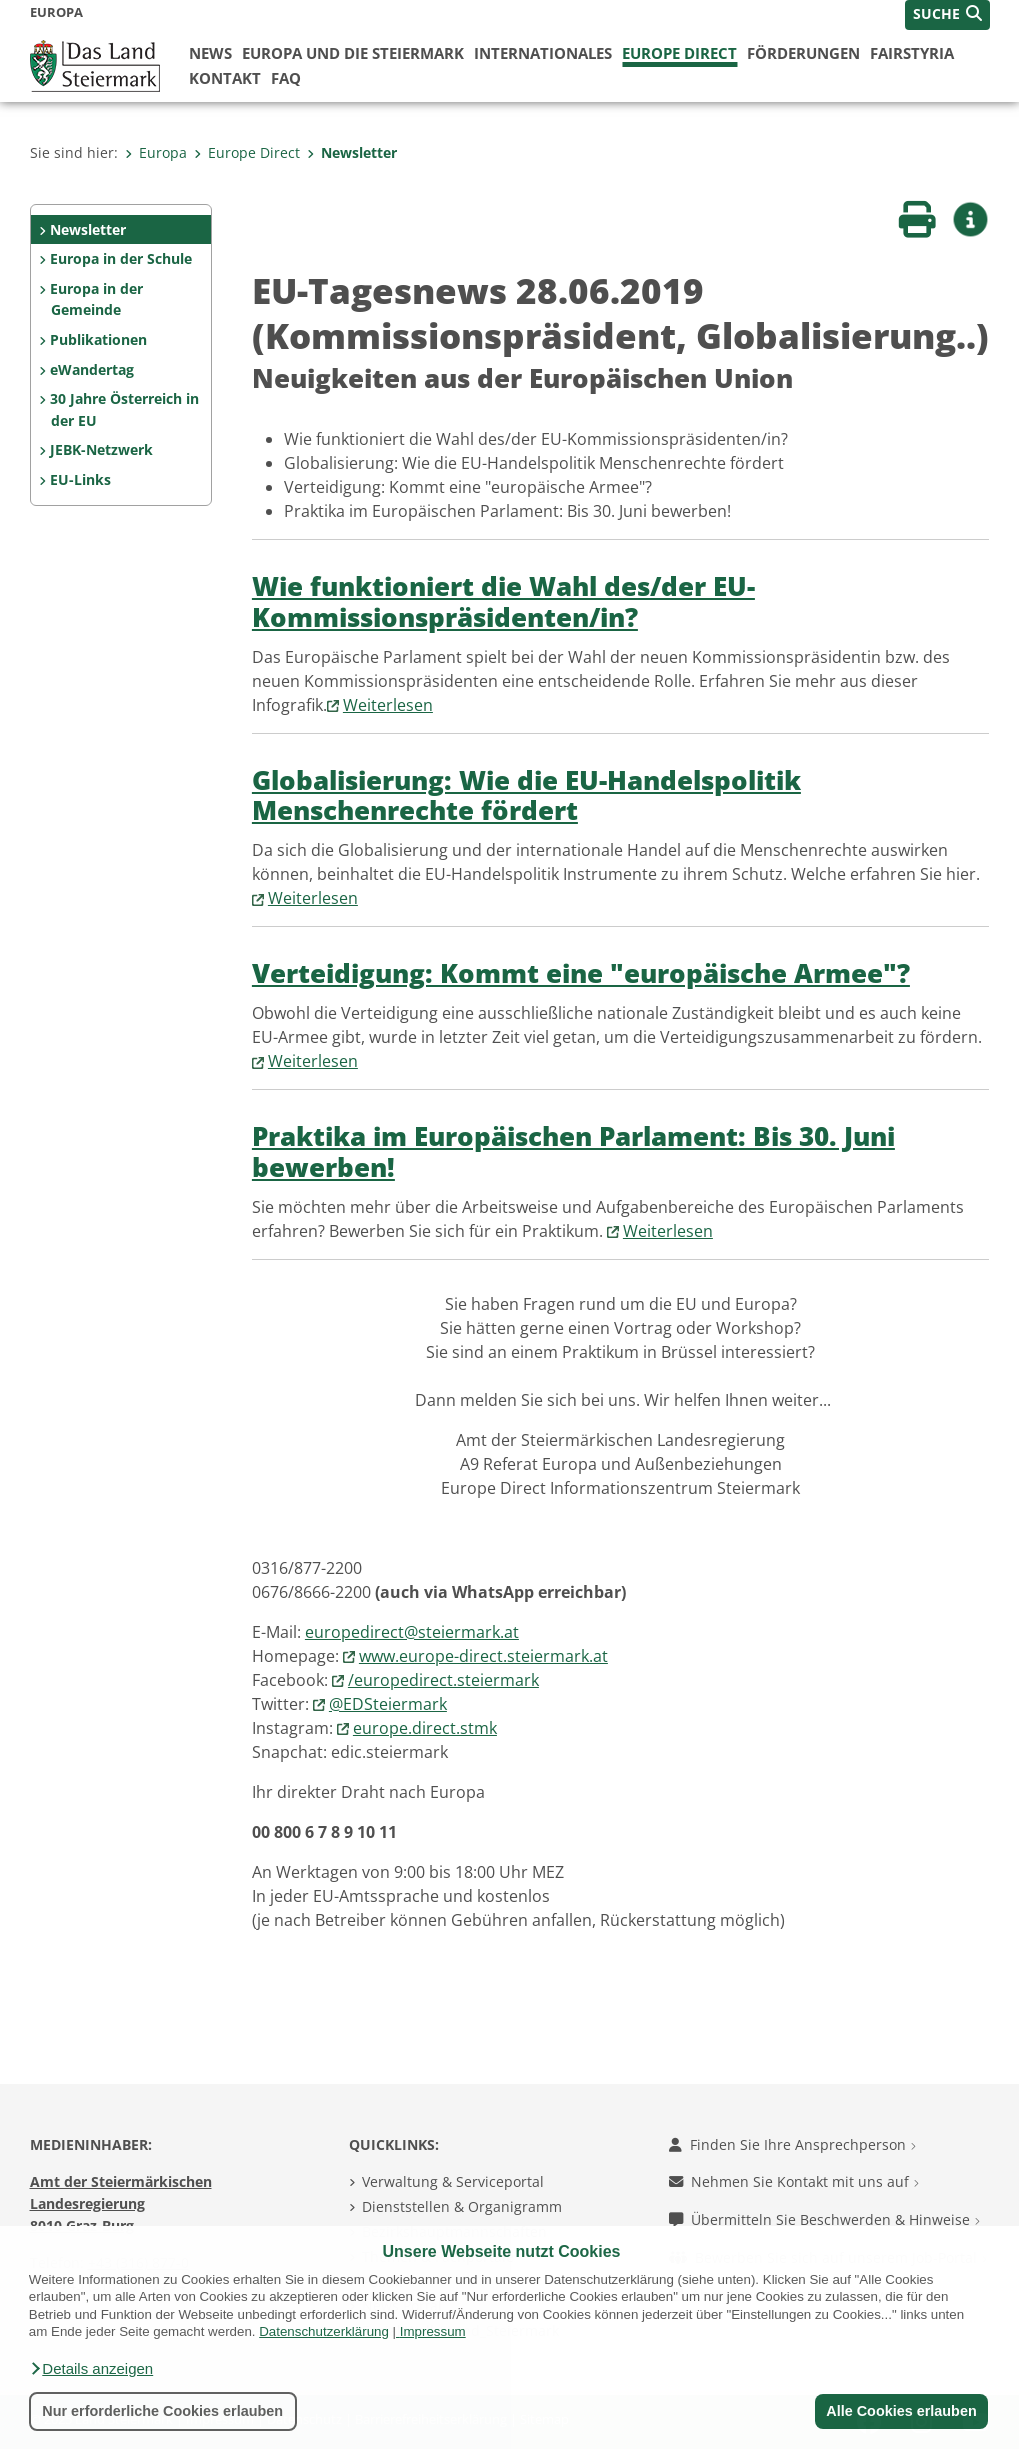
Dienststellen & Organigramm (462, 2206)
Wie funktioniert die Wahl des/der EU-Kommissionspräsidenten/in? (503, 602)
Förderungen (803, 53)
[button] (91, 2369)
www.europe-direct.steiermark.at (483, 1656)
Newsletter (352, 152)
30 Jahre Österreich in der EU (124, 409)
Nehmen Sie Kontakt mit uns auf (794, 2181)
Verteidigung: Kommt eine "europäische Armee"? (581, 973)
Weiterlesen (388, 705)
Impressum (433, 2331)
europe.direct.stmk (425, 1728)
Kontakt (225, 78)
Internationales (543, 53)
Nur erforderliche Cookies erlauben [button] (162, 2411)
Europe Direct (679, 53)
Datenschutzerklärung (324, 2331)
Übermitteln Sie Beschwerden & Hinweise (824, 2219)
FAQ (286, 78)
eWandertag (92, 369)
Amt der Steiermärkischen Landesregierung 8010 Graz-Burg (121, 2203)
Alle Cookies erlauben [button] (901, 2411)
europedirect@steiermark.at (412, 1632)
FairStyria (912, 53)
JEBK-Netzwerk (101, 449)
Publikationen (98, 339)
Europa (156, 152)
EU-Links (80, 479)
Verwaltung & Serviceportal (453, 2181)
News (210, 53)
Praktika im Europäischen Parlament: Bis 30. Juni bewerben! (573, 1152)
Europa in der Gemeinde (96, 299)
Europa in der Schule (121, 258)
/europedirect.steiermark (443, 1680)
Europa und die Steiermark (353, 53)
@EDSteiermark (388, 1704)
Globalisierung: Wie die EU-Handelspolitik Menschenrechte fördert (526, 796)
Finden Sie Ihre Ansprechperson (792, 2144)
